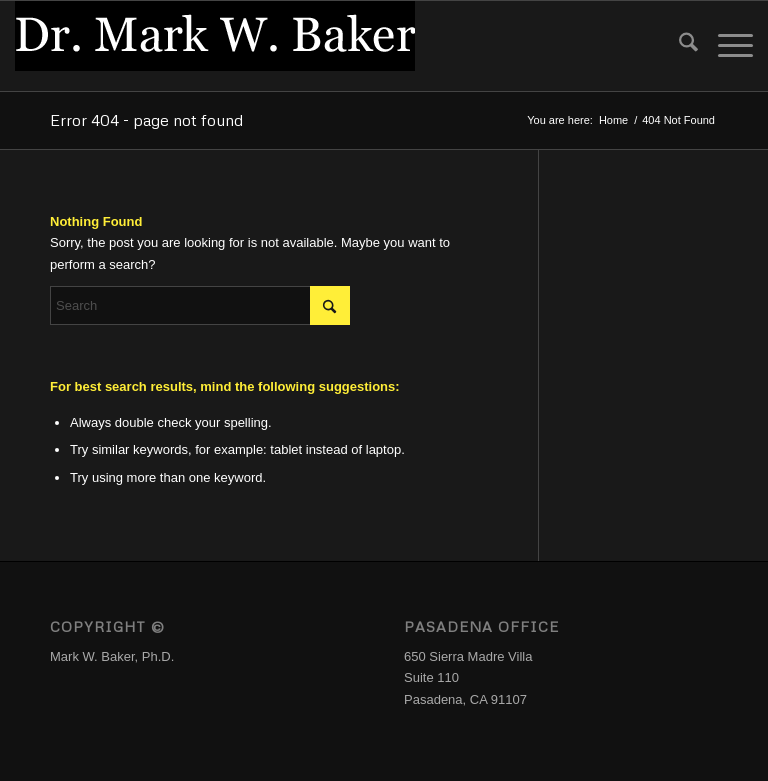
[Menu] (725, 46)
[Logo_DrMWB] (215, 46)
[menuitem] (678, 46)
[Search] (678, 46)
